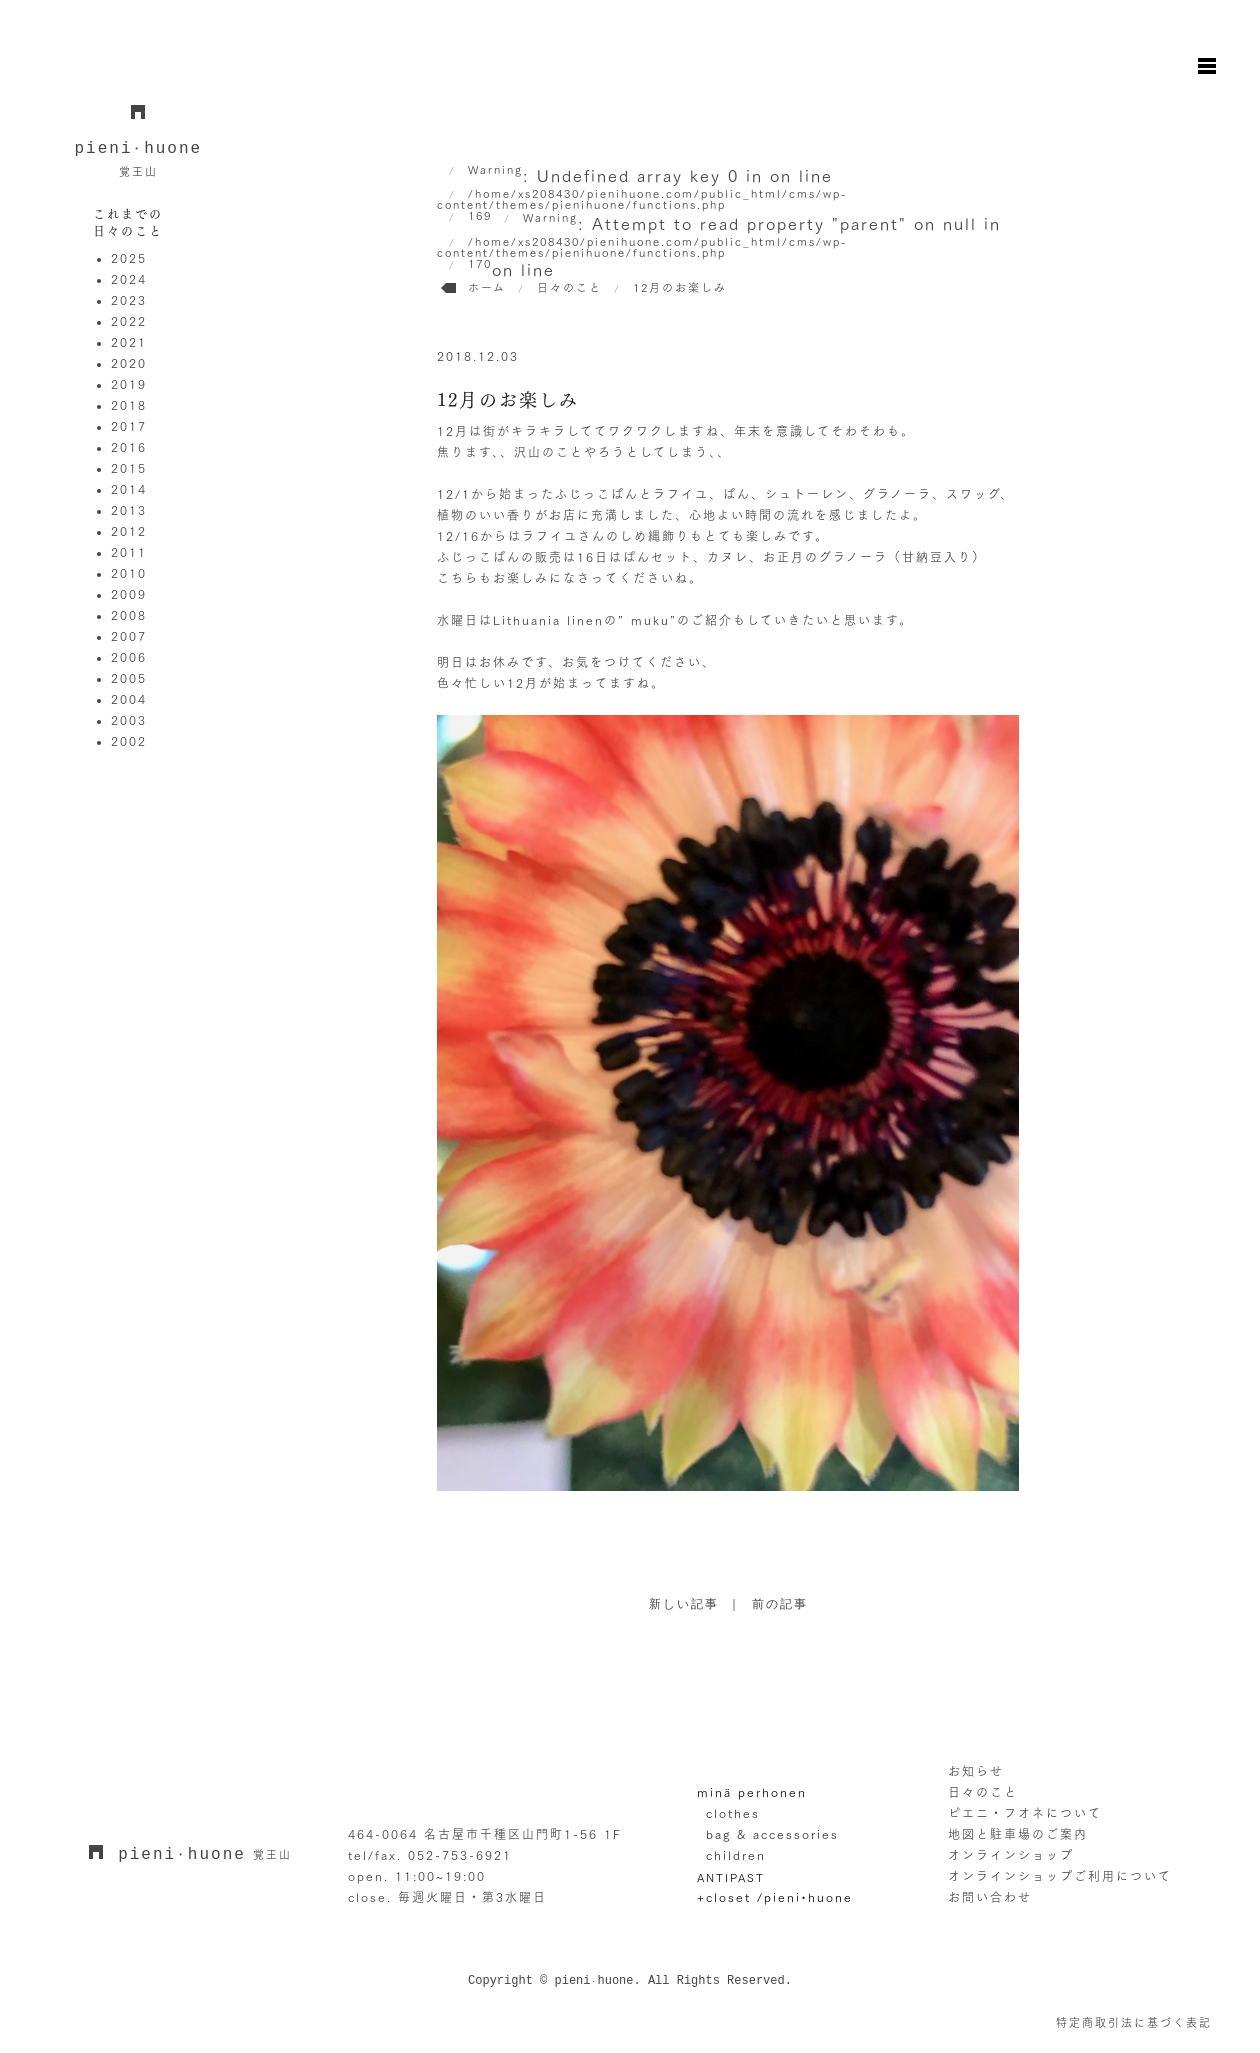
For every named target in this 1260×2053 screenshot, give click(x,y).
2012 (129, 531)
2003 (129, 720)
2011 (129, 552)
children (736, 1855)
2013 (129, 510)
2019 (129, 384)
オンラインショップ (1011, 1855)
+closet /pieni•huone (775, 1897)
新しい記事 (684, 1605)
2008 (129, 615)
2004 (129, 699)
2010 (129, 573)
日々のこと (983, 1792)
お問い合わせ (990, 1897)
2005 (129, 678)
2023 (129, 300)
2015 (129, 468)
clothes (733, 1813)
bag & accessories (772, 1834)
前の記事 (780, 1605)
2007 (129, 636)
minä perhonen (752, 1792)
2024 (129, 279)
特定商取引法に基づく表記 (1134, 2022)
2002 (129, 741)
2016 (129, 447)
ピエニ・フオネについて (1025, 1813)
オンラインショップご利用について (1060, 1876)
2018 (129, 405)
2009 (129, 594)
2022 (129, 321)
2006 (129, 657)
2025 (129, 258)
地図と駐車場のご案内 (1018, 1834)
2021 (129, 342)
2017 (129, 426)
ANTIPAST (731, 1876)
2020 (129, 363)
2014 (129, 489)
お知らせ (976, 1771)
